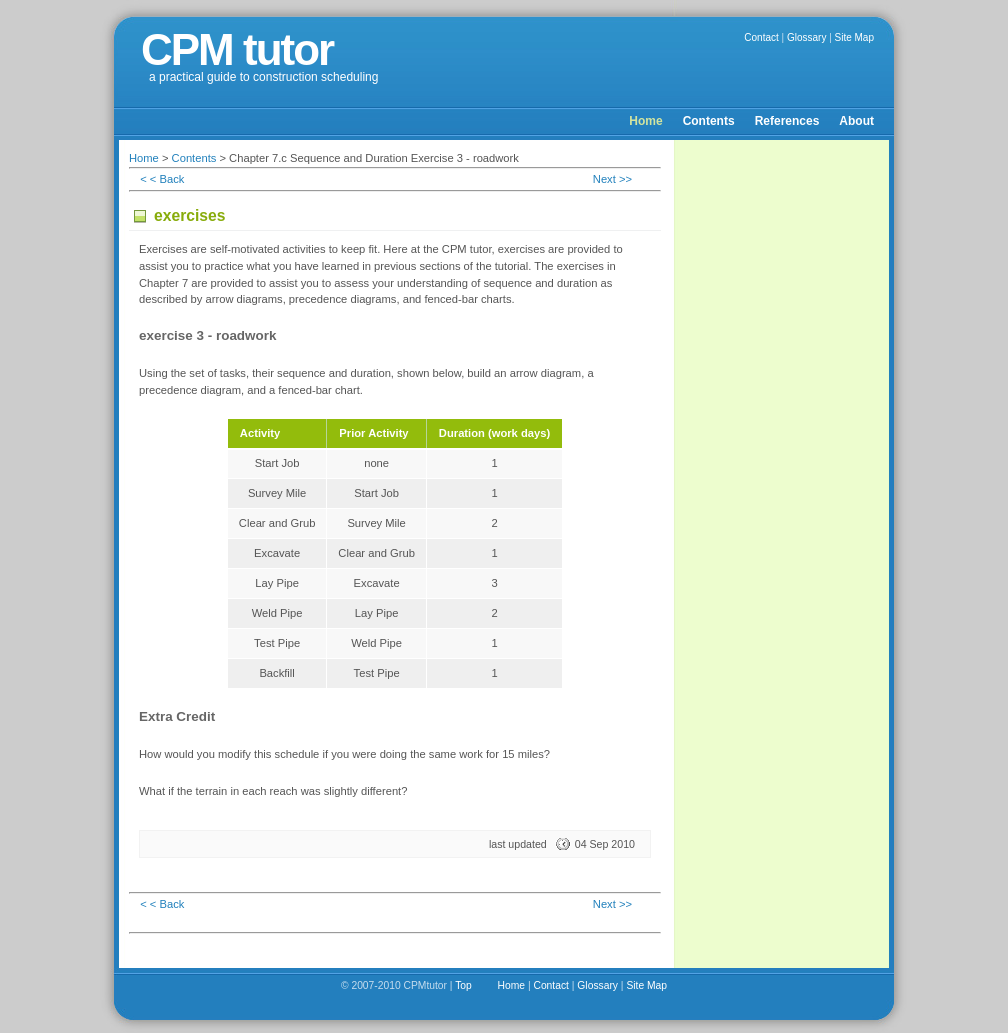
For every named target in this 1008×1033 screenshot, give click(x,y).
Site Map (854, 37)
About (856, 121)
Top (463, 985)
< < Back (162, 179)
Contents (709, 121)
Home (645, 121)
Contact (761, 37)
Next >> (612, 179)
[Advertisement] (783, 450)
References (787, 121)
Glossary (806, 37)
